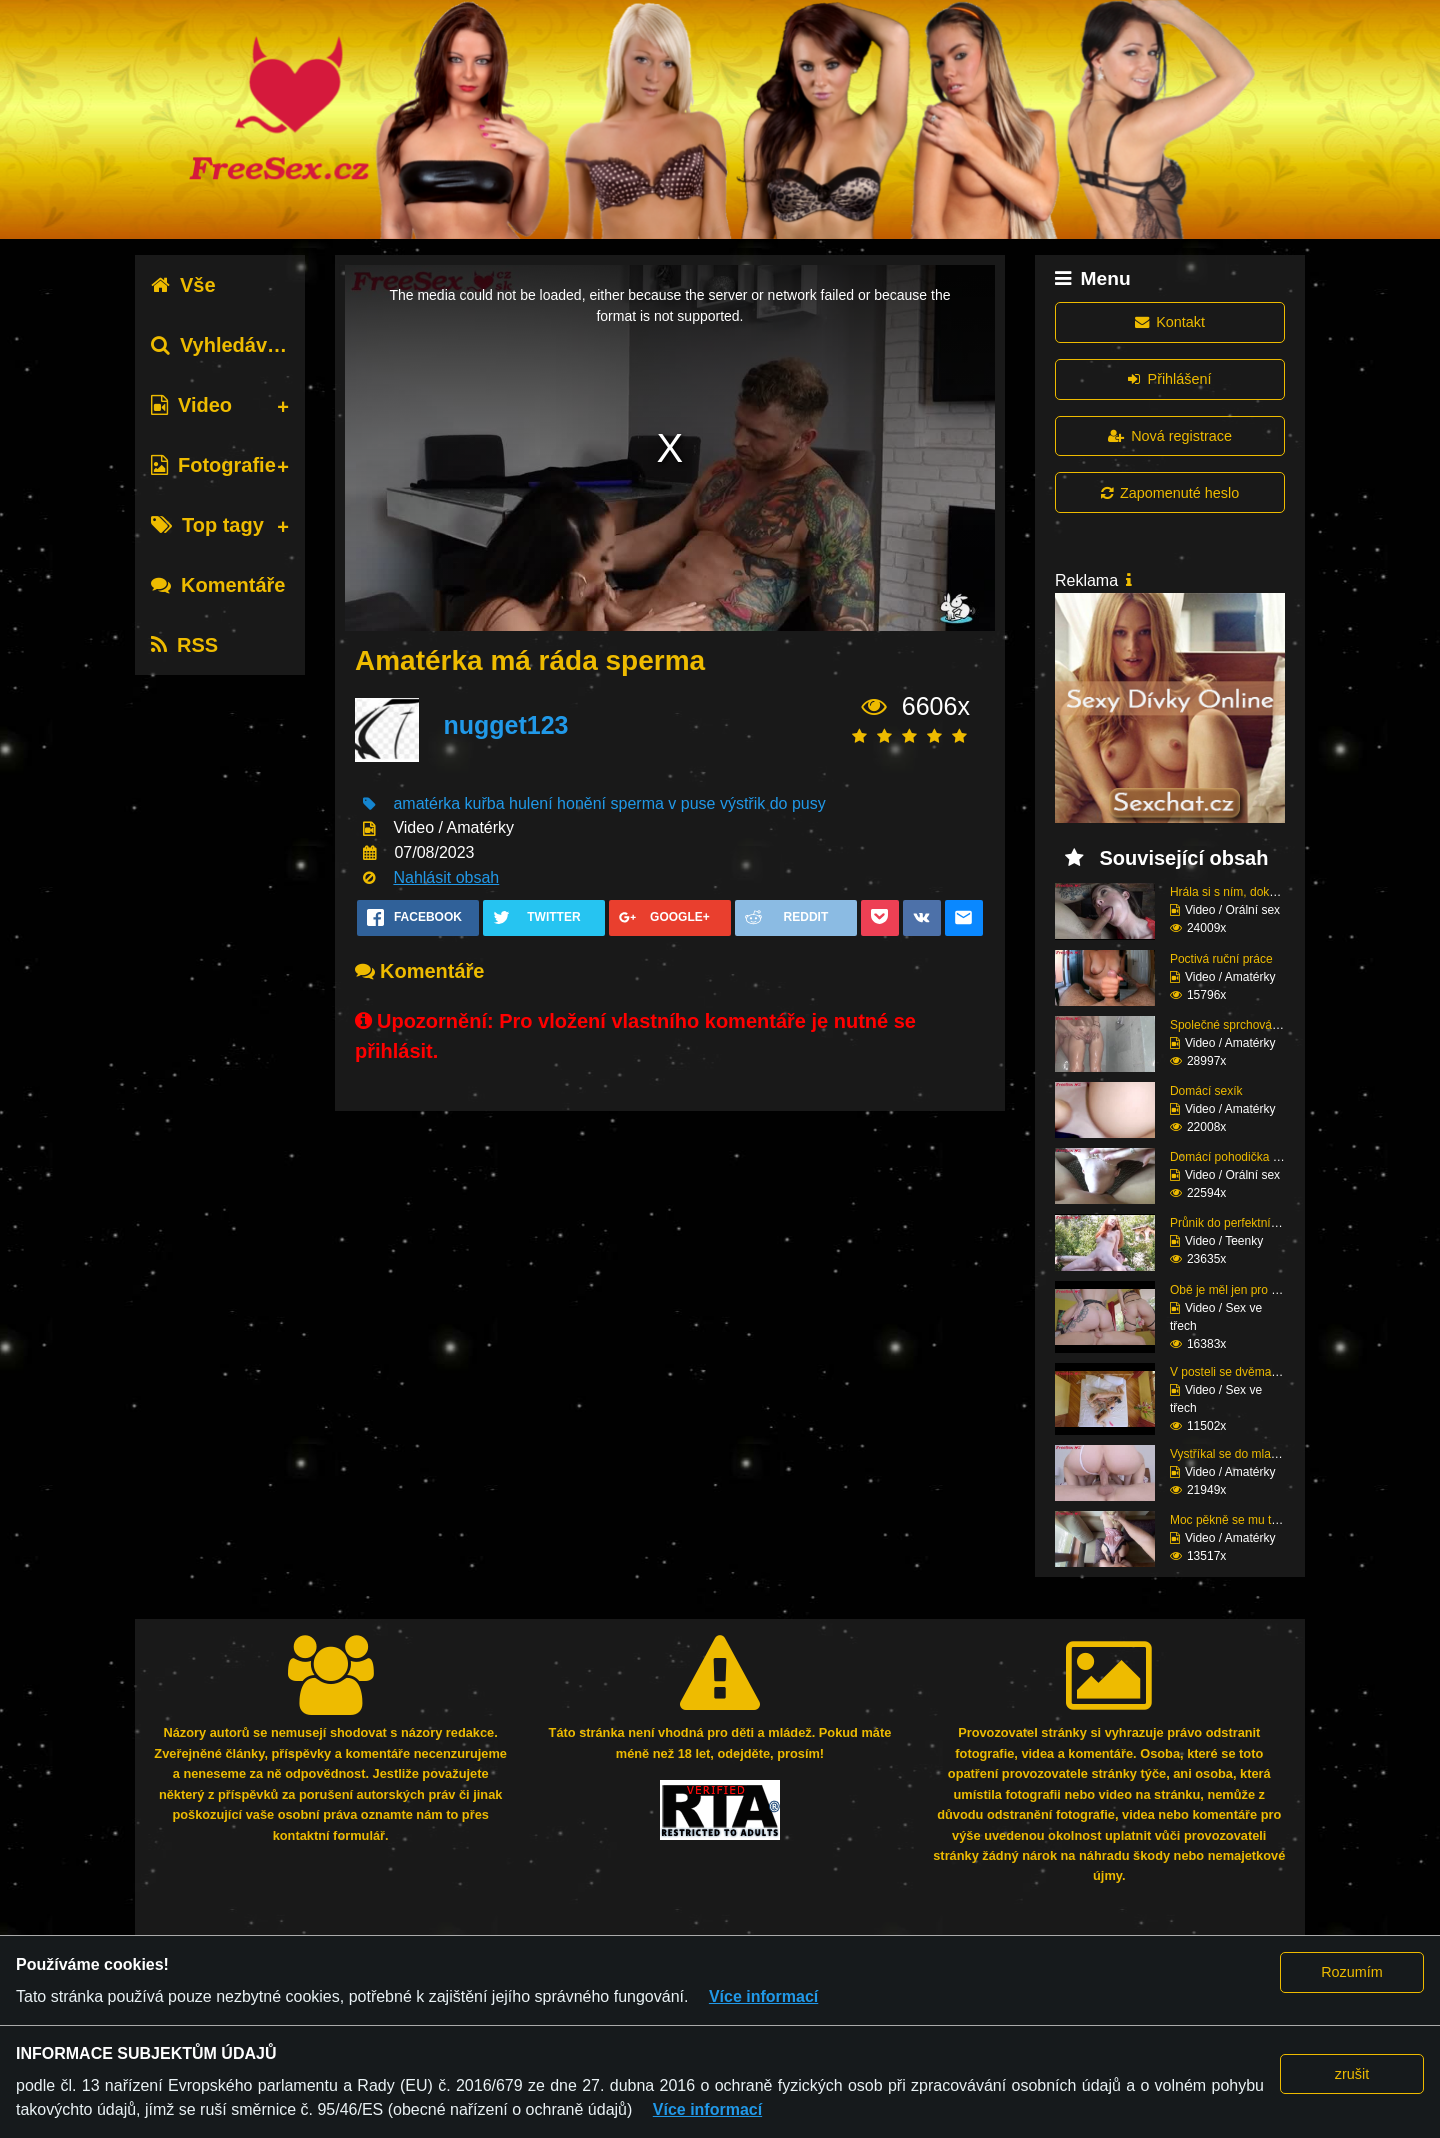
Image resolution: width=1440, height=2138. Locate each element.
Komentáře (218, 585)
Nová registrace (1170, 436)
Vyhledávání (223, 345)
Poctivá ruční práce (1221, 959)
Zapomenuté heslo (1170, 493)
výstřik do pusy (773, 803)
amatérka (426, 803)
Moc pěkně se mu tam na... (1242, 1520)
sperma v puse (663, 803)
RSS (184, 645)
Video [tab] (191, 405)
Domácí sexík (1206, 1091)
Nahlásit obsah (446, 877)
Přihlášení (1169, 379)
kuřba (485, 803)
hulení (531, 803)
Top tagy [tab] (207, 525)
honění (581, 803)
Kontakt (1170, 322)
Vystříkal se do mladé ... (1234, 1454)
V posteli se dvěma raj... (1234, 1372)
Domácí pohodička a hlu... (1239, 1157)
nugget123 (505, 725)
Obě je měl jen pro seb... (1235, 1290)
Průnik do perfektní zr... (1231, 1223)
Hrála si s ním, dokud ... (1233, 892)
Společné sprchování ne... (1239, 1025)
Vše (183, 285)
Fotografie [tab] (213, 465)
